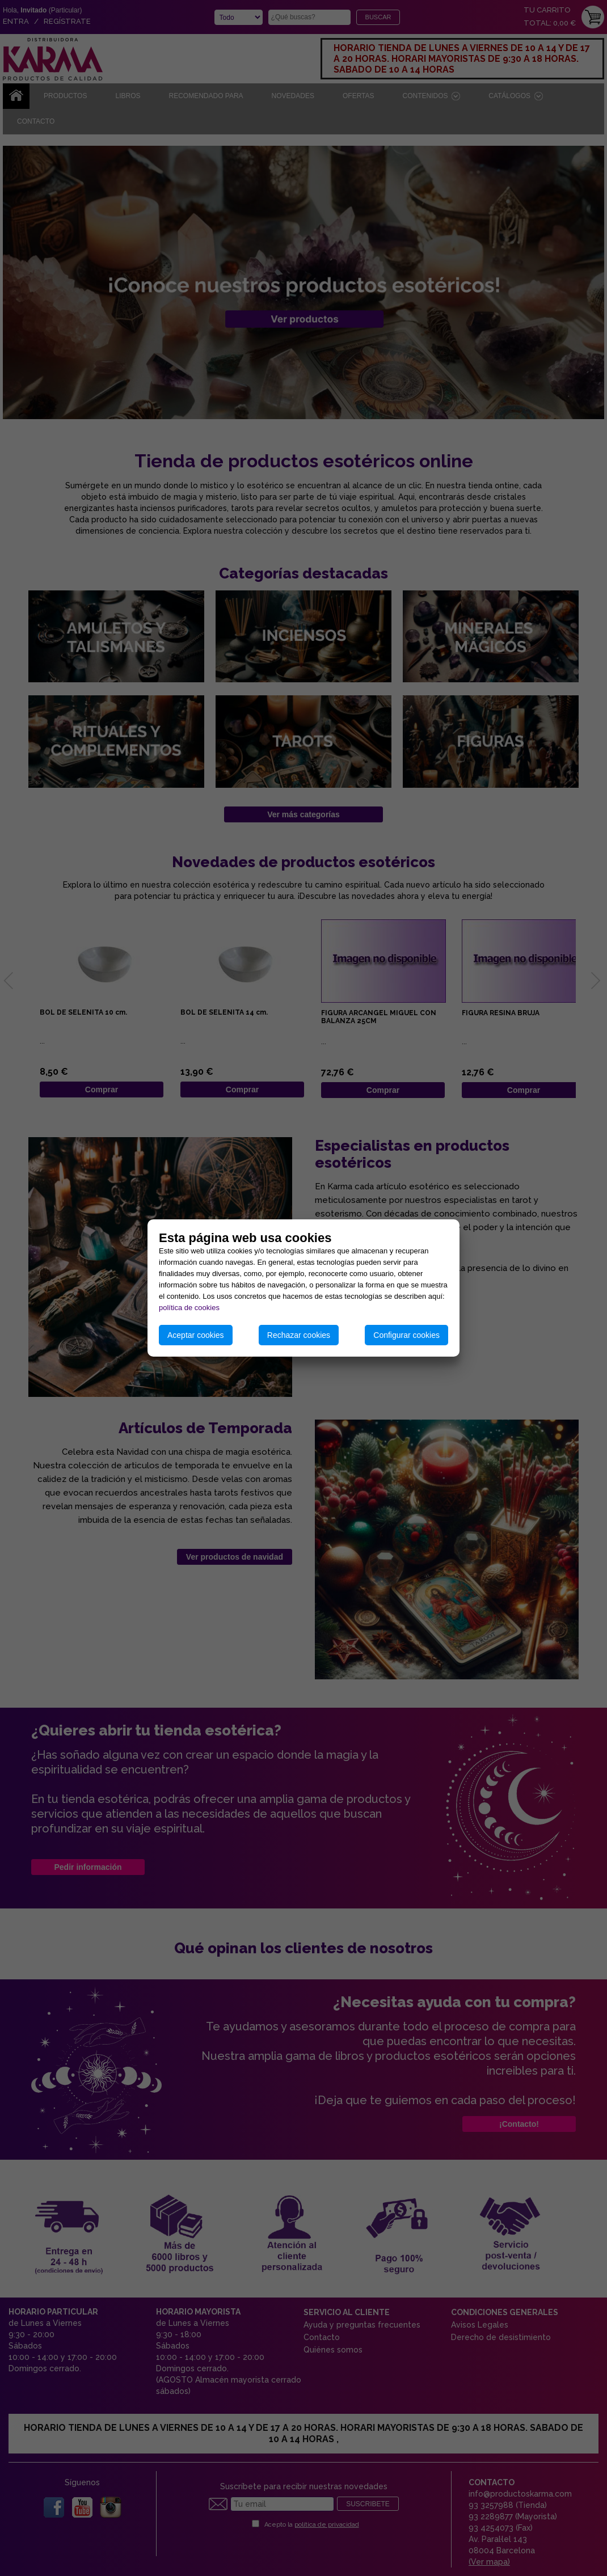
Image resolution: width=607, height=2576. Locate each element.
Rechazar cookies (298, 1335)
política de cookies (189, 1307)
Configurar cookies (406, 1335)
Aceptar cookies (195, 1335)
